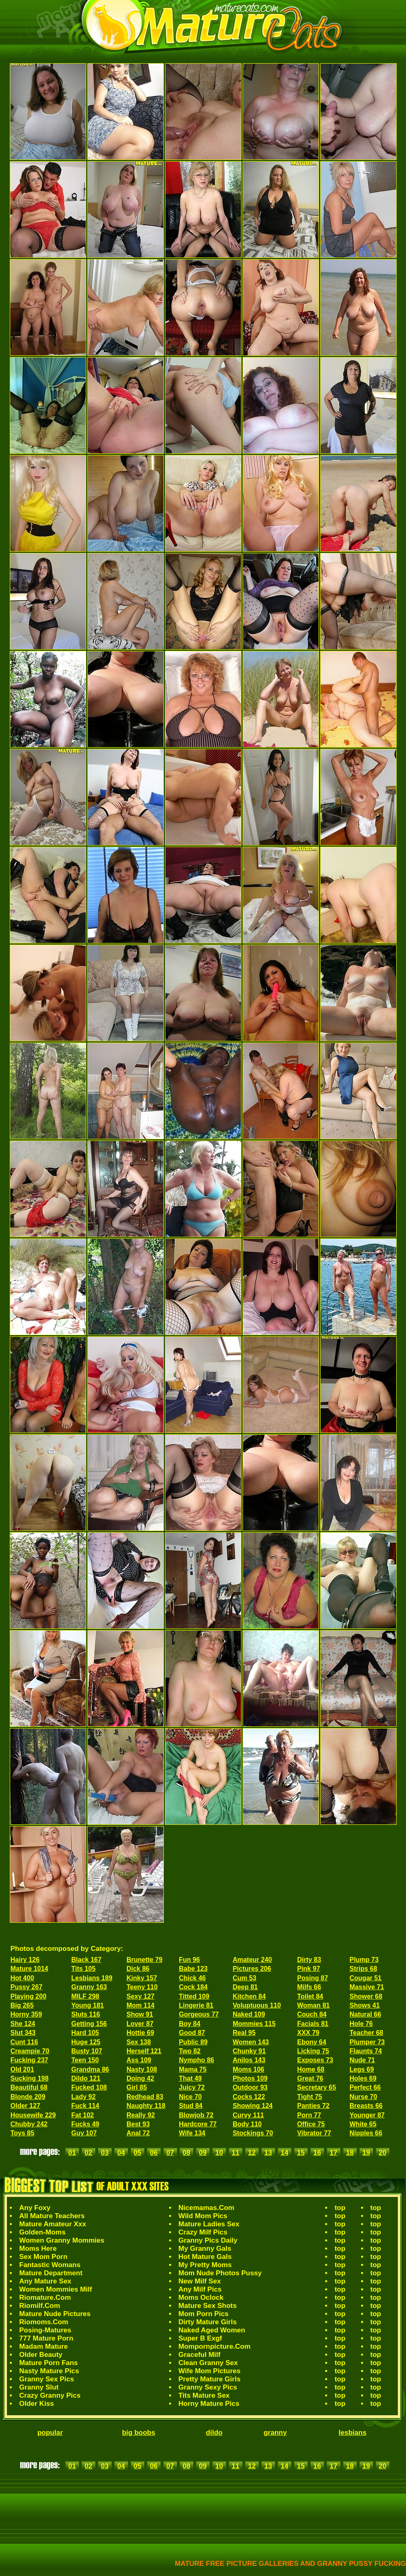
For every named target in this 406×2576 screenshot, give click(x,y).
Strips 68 (363, 1968)
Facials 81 (312, 2023)
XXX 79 (308, 2032)
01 (72, 2153)
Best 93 (138, 2124)
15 (301, 2153)
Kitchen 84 (249, 1996)
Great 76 (310, 2078)
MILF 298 (85, 1996)
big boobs (138, 2432)
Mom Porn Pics (203, 2314)
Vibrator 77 (314, 2133)
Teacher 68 (366, 2032)
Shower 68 (366, 1996)
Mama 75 (193, 2069)
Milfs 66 (309, 1987)
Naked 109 (249, 2014)
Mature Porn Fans (48, 2363)
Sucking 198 (30, 2078)
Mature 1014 (30, 1968)
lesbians (352, 2432)
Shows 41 (365, 2005)
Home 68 (310, 2069)
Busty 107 (87, 2051)
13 (268, 2153)
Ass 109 (139, 2060)
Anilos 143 (249, 2060)
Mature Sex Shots (207, 2306)
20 (382, 2153)
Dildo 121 (85, 2078)
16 (317, 2153)
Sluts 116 (85, 2014)
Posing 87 (312, 1978)
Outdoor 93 (250, 2087)
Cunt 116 (24, 2042)
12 (252, 2153)
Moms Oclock (201, 2297)
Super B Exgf (200, 2338)
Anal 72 (138, 2133)
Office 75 (311, 2124)
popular (49, 2432)
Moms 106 (248, 2069)
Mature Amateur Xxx (52, 2224)
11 (235, 2153)
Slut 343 (23, 2032)
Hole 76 (361, 2023)
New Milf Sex (199, 2281)
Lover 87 (140, 2023)
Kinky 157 (142, 1978)
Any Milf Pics (200, 2289)
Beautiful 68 (29, 2087)
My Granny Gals (204, 2248)
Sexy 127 (141, 1996)
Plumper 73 (367, 2042)
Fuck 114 (85, 2105)
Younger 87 (367, 2115)
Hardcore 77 (198, 2124)
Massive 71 (367, 1987)
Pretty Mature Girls (209, 2379)
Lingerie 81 (196, 2005)
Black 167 (86, 1959)
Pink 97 (308, 1968)
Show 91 (140, 2014)
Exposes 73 (315, 2060)
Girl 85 (137, 2087)
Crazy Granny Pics (49, 2395)
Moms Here (38, 2248)
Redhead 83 (145, 2096)
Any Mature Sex (45, 2281)
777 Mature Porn (46, 2338)
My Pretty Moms (205, 2265)
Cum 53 (245, 1978)
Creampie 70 (30, 2051)
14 (284, 2153)
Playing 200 (29, 1996)
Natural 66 (365, 2014)
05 (137, 2153)
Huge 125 (85, 2042)
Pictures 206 (252, 1968)
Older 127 (25, 2105)
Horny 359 (26, 2014)
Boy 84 (189, 2023)
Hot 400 (22, 1978)
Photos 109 (250, 2078)
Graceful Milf (199, 2355)
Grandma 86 (90, 2069)
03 (105, 2153)
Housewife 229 (33, 2115)
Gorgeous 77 (199, 2014)
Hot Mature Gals (205, 2257)
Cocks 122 (249, 2096)
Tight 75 (309, 2096)
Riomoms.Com (43, 2322)
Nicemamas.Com (206, 2208)
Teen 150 (85, 2060)
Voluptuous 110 (257, 2005)
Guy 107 (84, 2133)
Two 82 (190, 2051)
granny (275, 2432)
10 (219, 2153)
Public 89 (193, 2042)
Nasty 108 (142, 2069)
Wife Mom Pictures (209, 2371)
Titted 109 (194, 1996)
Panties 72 (313, 2105)
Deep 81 (245, 1987)
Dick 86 (138, 1968)
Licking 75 (313, 2051)
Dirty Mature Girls (207, 2322)
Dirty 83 (309, 1959)
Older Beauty (40, 2355)
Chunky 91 (249, 2051)
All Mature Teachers (52, 2216)
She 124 (23, 2023)
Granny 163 (89, 1987)
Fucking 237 (29, 2060)
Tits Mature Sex (204, 2395)
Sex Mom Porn (43, 2257)
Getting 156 (89, 2023)
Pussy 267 (26, 1987)
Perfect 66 (365, 2087)
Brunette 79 (145, 1959)
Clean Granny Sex (208, 2363)
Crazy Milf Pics (203, 2232)
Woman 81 (313, 2005)
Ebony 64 (311, 2042)
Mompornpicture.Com (214, 2346)
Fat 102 (82, 2115)
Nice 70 (190, 2096)
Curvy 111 (248, 2115)
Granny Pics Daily (208, 2240)
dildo (214, 2432)
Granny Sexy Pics (207, 2387)
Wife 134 (192, 2133)
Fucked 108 (89, 2087)
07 (170, 2153)
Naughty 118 (146, 2105)
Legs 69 (362, 2069)
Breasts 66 (366, 2105)
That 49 (190, 2078)
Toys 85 (22, 2133)
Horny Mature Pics (208, 2403)
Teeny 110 (142, 1987)
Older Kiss (36, 2403)
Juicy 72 (192, 2087)
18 (350, 2153)
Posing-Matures (45, 2330)
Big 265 (22, 2005)
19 (366, 2153)
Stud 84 (191, 2105)
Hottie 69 (140, 2032)
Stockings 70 (253, 2133)
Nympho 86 (196, 2060)
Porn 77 (309, 2115)
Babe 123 (193, 1968)
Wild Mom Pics (203, 2216)
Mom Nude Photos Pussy (220, 2273)
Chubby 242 (29, 2124)
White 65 (363, 2124)
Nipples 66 (366, 2133)
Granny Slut (38, 2387)
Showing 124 (253, 2105)
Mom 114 (140, 2005)
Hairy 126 (25, 1959)
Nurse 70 (363, 2096)
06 (154, 2153)
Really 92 (141, 2115)
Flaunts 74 (366, 2051)
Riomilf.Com (39, 2306)
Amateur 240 (252, 1959)
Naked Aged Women (211, 2330)
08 (186, 2153)
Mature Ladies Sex (208, 2224)
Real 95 (244, 2032)
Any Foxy (35, 2208)
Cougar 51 (365, 1978)
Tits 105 (83, 1968)
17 (333, 2153)
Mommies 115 (254, 2023)
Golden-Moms (42, 2232)
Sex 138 (139, 2042)
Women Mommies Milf (55, 2289)
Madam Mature (43, 2346)
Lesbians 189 (92, 1978)
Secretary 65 (316, 2087)
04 (121, 2153)
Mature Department (51, 2273)
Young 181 (87, 2005)
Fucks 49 (85, 2124)
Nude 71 (362, 2060)
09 (203, 2153)
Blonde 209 (28, 2096)
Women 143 (251, 2042)
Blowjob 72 (196, 2115)
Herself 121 (144, 2051)
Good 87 (192, 2032)
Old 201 (22, 2069)
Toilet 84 (310, 1996)
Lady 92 (83, 2096)
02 (88, 2153)
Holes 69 (363, 2078)
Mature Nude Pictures (55, 2314)
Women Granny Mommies (61, 2240)
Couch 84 (311, 2014)
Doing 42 (140, 2078)
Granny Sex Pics (46, 2379)
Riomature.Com (45, 2297)
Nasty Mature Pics (49, 2371)
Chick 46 (192, 1978)
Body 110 (247, 2124)
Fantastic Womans (49, 2265)
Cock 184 (193, 1987)
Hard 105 (85, 2032)
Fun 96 (189, 1959)
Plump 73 (364, 1959)
